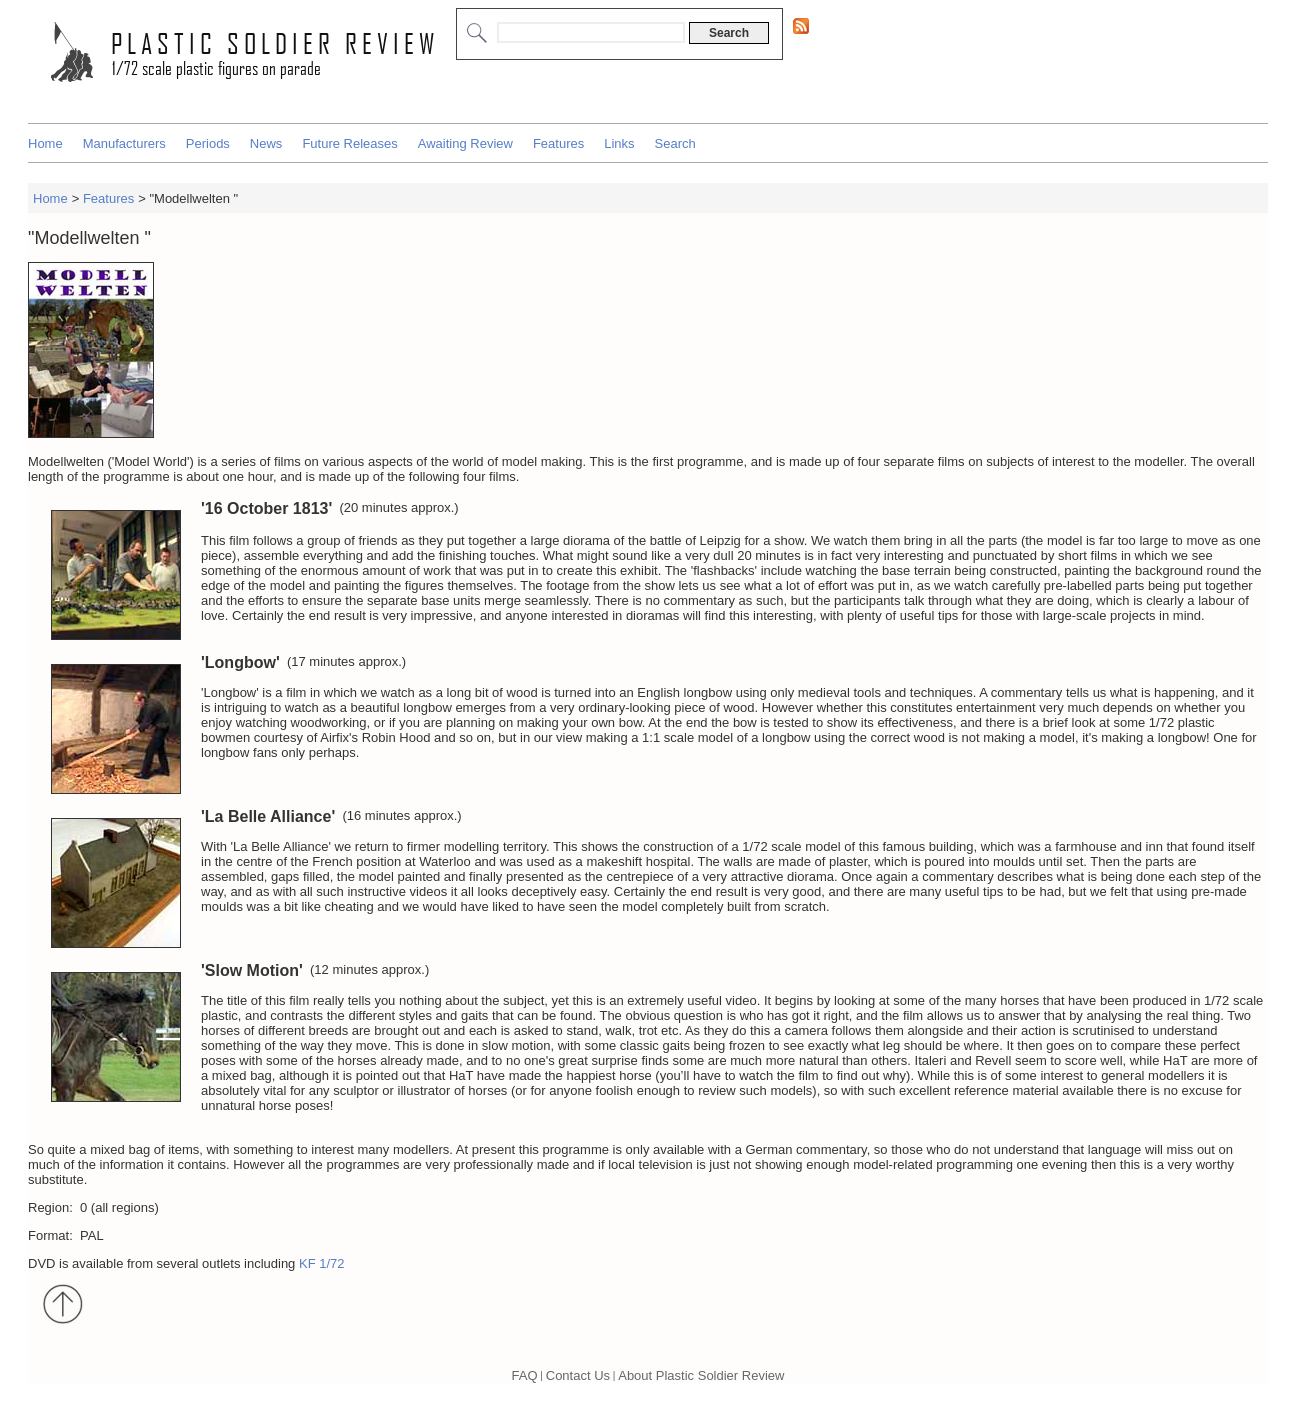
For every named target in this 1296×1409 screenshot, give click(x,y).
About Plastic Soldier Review (701, 1375)
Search (675, 143)
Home (45, 143)
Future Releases (349, 143)
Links (619, 143)
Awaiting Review (465, 143)
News (266, 143)
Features (558, 143)
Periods (208, 143)
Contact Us (578, 1375)
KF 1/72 (322, 1263)
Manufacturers (124, 143)
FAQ (525, 1375)
